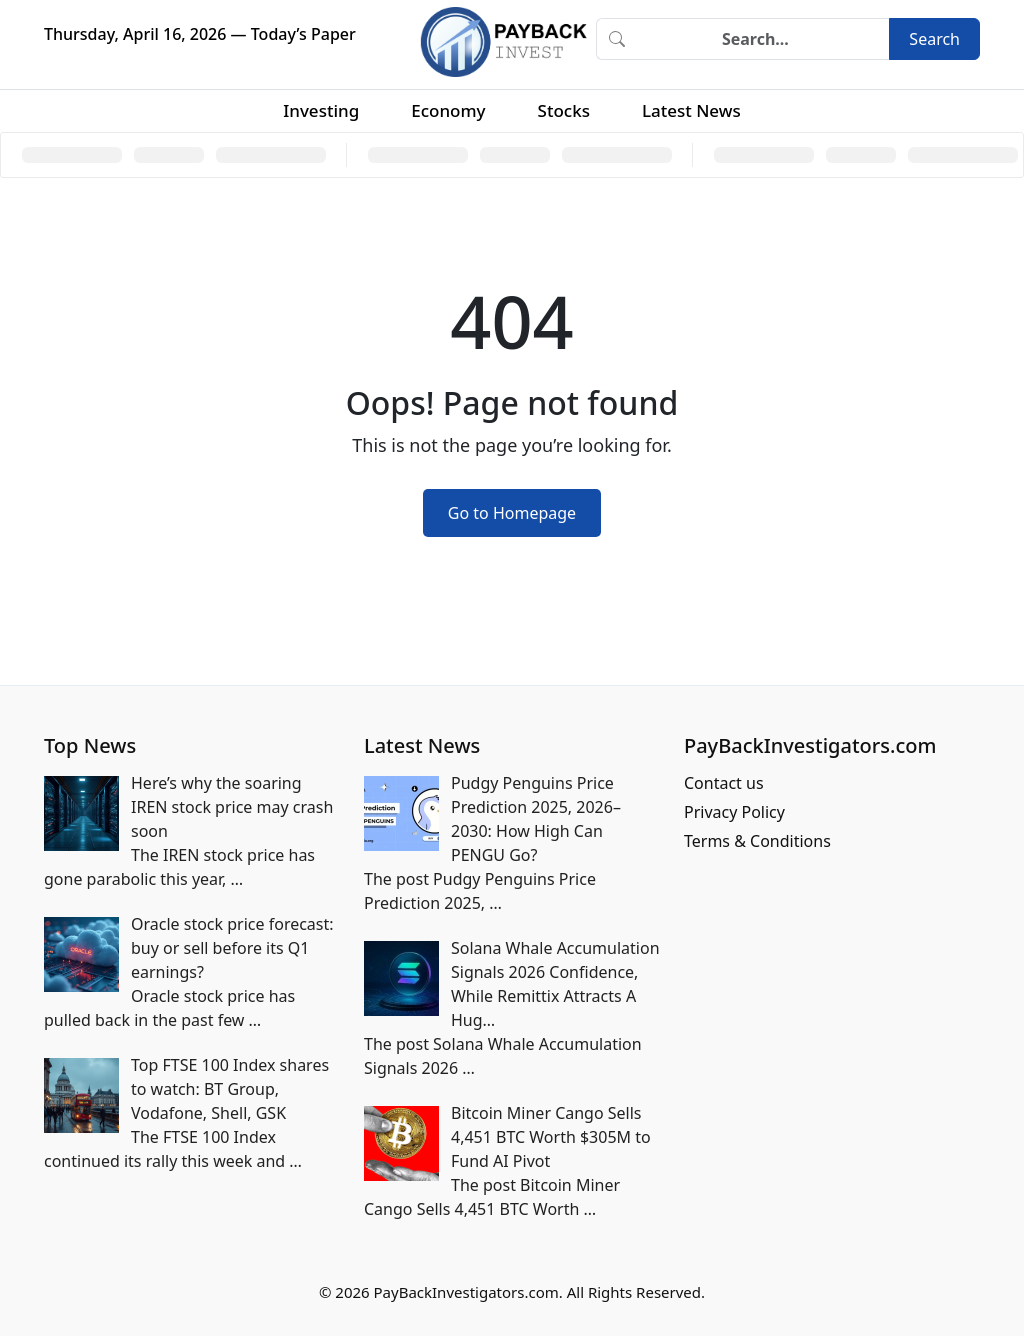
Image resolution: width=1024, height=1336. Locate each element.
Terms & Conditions (757, 841)
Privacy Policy (734, 812)
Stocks (564, 110)
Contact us (724, 783)
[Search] (763, 39)
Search (934, 39)
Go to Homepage (512, 513)
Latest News (691, 110)
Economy (448, 110)
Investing (321, 110)
